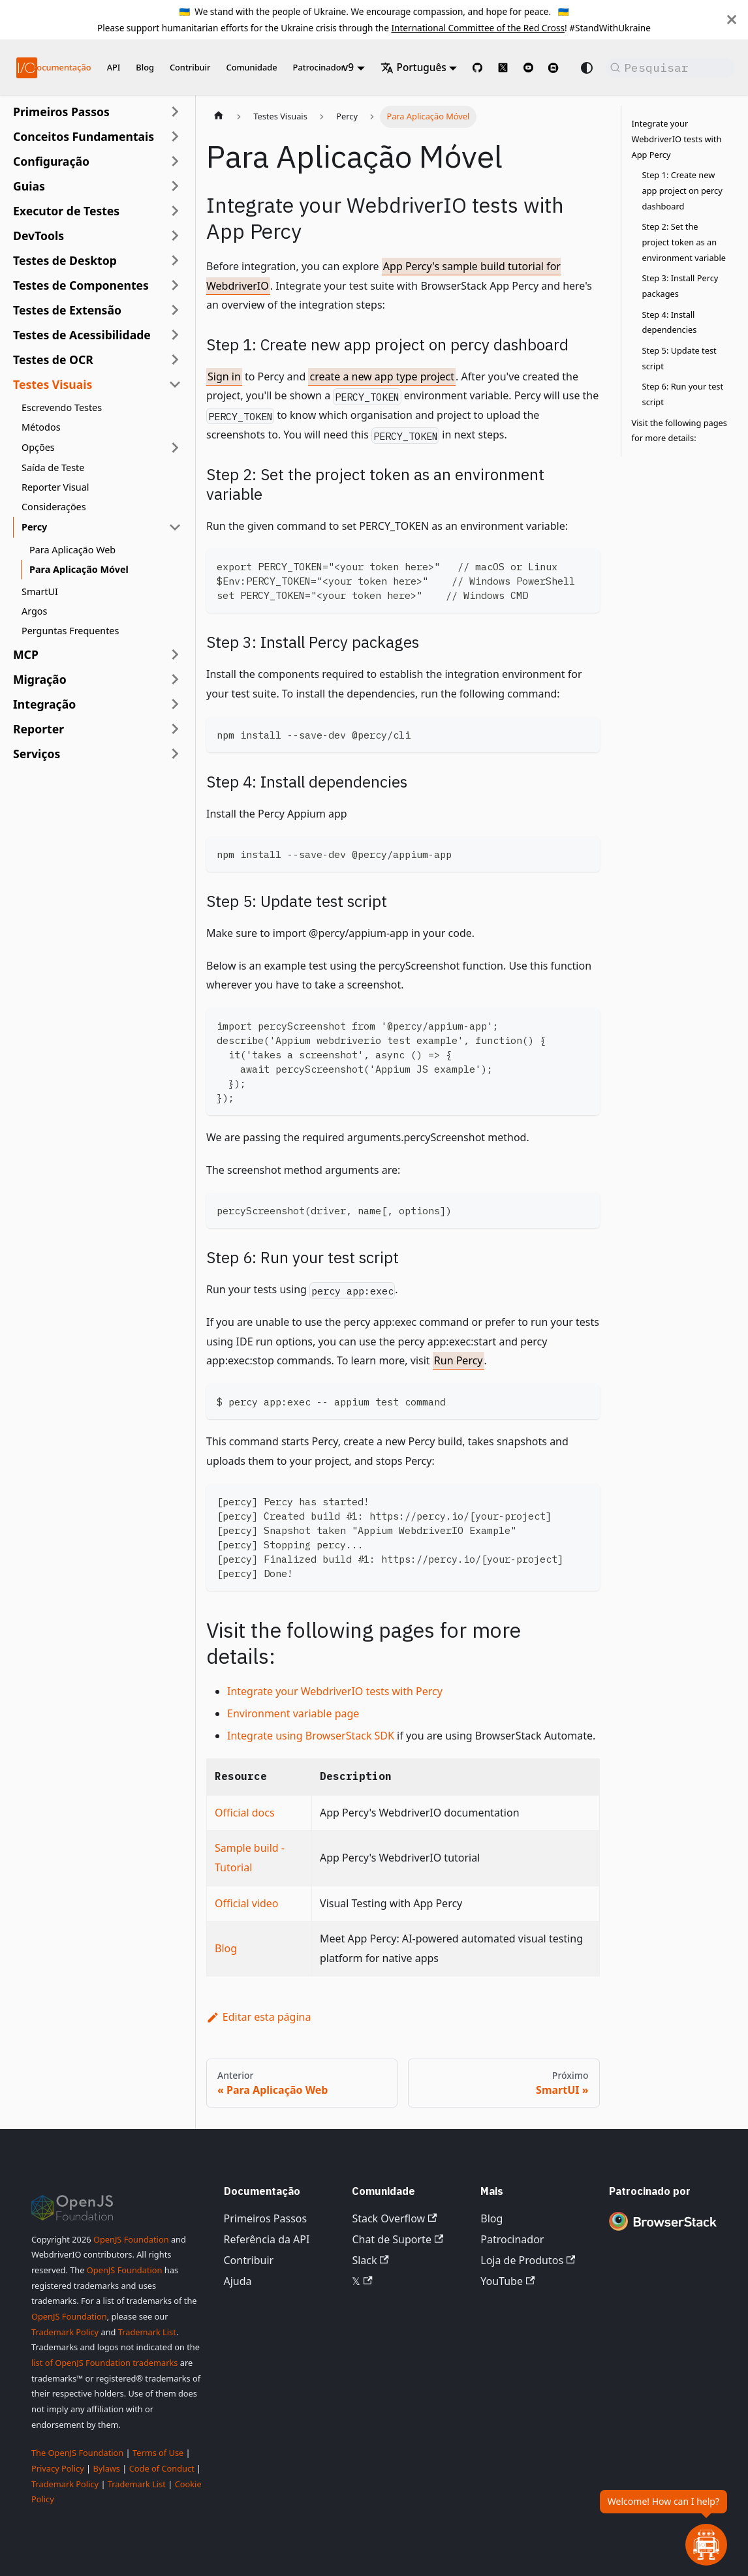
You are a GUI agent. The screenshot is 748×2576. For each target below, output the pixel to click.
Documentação (61, 67)
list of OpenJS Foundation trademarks (104, 2363)
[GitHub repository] (477, 67)
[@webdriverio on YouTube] (528, 67)
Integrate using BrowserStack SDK (310, 1735)
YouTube (507, 2281)
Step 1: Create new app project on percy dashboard (682, 190)
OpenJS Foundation (131, 2239)
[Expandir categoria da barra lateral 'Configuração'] (175, 161)
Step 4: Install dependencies (669, 322)
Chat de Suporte (397, 2239)
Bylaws (106, 2468)
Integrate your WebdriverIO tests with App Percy (677, 138)
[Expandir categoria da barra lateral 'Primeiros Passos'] (175, 111)
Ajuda (238, 2281)
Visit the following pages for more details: (679, 430)
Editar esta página (258, 2017)
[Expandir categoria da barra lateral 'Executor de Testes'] (175, 211)
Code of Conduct (162, 2468)
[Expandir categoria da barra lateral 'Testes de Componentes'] (175, 285)
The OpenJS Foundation (77, 2453)
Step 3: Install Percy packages (680, 285)
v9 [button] (348, 67)
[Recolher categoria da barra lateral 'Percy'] (175, 527)
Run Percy (458, 1360)
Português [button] (413, 67)
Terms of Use (157, 2453)
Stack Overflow (394, 2218)
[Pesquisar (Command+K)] (670, 68)
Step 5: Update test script (679, 358)
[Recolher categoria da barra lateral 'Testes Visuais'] (175, 384)
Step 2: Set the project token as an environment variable (684, 242)
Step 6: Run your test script (683, 394)
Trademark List (147, 2332)
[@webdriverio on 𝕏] (503, 67)
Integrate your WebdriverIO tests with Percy (335, 1691)
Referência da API (267, 2239)
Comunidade (251, 67)
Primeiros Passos (265, 2218)
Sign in (224, 376)
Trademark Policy (65, 2332)
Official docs (245, 1812)
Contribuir (190, 67)
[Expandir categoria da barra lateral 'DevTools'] (175, 235)
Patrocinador (319, 67)
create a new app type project (381, 376)
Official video (247, 1903)
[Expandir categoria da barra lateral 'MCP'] (175, 654)
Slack (370, 2260)
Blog (145, 67)
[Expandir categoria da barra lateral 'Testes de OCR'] (175, 359)
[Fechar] (731, 19)
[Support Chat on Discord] (558, 67)
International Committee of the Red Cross (478, 28)
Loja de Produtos (527, 2260)
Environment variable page (293, 1713)
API (114, 67)
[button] (97, 136)
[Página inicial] (218, 117)
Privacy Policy (57, 2468)
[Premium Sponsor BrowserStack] (663, 2231)
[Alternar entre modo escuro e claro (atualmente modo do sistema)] (586, 67)
